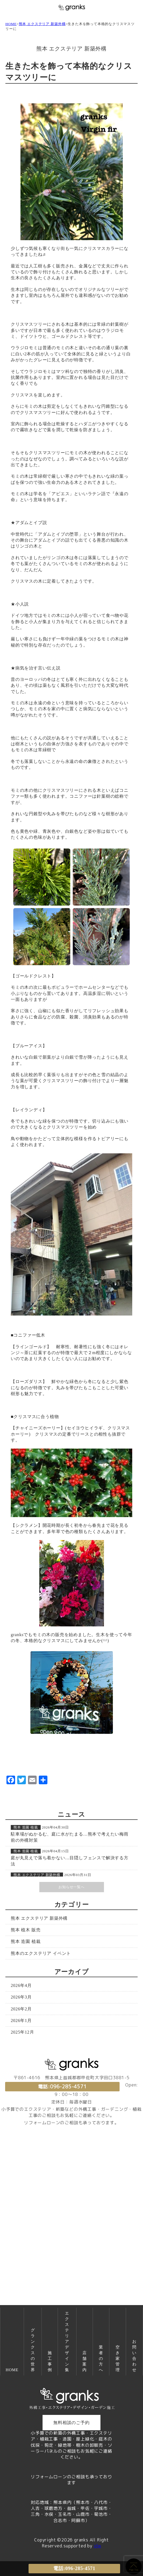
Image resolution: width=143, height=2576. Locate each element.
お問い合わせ (134, 2355)
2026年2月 (21, 2009)
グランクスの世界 (33, 2350)
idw (97, 2546)
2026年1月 (21, 2020)
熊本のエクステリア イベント (41, 1953)
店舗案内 (84, 2361)
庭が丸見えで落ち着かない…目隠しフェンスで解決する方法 (69, 1860)
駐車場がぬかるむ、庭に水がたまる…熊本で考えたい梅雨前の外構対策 (69, 1837)
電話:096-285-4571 (62, 2086)
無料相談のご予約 (71, 2422)
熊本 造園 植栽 (25, 1827)
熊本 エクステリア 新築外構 (42, 24)
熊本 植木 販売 (25, 1930)
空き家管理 (118, 2358)
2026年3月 (21, 1997)
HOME (10, 24)
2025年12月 (22, 2032)
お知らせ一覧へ (71, 1887)
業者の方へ (101, 2358)
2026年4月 (21, 1985)
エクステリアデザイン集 (67, 2341)
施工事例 (50, 2361)
